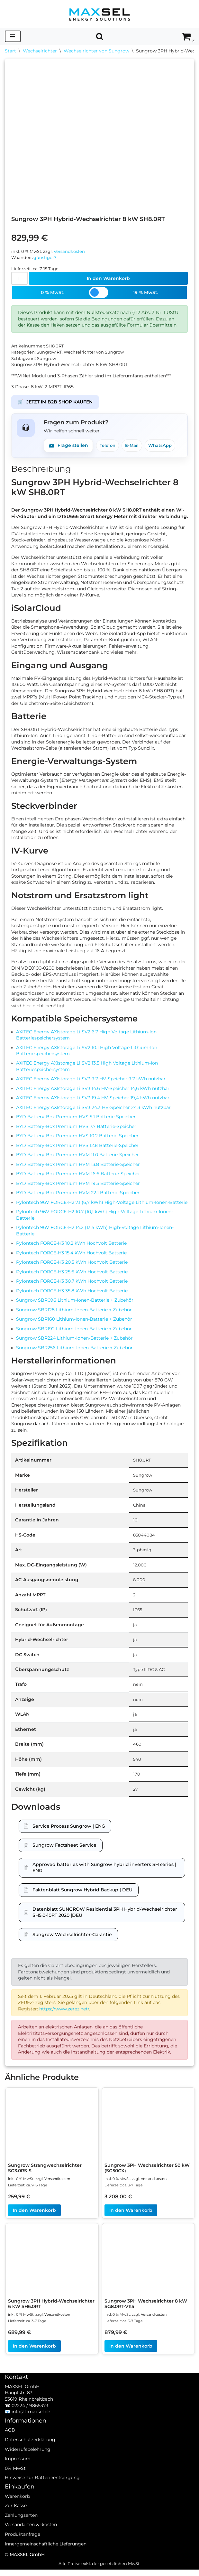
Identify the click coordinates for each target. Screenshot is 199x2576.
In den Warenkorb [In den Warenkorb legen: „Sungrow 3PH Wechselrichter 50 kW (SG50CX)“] (130, 2217)
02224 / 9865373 (30, 2421)
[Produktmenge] (19, 279)
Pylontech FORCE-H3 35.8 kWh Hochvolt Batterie (72, 1295)
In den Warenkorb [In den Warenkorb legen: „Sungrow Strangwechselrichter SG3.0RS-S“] (34, 2217)
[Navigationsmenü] (13, 36)
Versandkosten (69, 251)
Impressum (18, 2474)
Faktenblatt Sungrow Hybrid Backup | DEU (82, 1895)
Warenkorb (17, 2511)
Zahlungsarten (21, 2530)
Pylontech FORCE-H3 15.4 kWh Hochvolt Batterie (71, 1257)
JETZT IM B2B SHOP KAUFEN (55, 403)
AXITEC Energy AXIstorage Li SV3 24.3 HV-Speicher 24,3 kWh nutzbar (93, 1111)
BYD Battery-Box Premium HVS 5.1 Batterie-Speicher (76, 1120)
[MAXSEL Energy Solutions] (100, 14)
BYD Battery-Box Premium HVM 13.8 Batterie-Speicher (78, 1168)
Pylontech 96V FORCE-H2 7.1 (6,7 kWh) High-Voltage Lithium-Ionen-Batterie (101, 1206)
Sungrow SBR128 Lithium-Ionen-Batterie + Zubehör (74, 1314)
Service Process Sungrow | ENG (68, 1831)
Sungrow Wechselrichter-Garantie (72, 1940)
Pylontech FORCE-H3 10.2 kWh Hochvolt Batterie (71, 1247)
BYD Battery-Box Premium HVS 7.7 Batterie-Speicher (76, 1130)
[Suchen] (100, 36)
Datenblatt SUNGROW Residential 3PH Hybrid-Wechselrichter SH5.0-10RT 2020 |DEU (104, 1918)
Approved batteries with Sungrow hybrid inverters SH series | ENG (104, 1873)
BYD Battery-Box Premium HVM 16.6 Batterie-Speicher (78, 1177)
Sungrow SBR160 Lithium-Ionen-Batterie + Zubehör (74, 1323)
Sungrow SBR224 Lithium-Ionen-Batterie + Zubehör (74, 1342)
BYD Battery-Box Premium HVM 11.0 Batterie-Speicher (77, 1158)
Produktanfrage (22, 2549)
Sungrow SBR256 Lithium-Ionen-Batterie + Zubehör (74, 1352)
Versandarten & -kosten (31, 2540)
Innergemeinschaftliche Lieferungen (45, 2559)
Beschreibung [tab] (41, 470)
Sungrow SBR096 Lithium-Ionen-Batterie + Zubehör (74, 1304)
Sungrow (46, 359)
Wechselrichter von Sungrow (96, 51)
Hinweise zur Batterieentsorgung (42, 2493)
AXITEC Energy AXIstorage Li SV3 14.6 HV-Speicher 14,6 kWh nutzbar (92, 1092)
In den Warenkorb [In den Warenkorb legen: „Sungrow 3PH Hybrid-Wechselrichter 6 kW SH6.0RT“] (34, 2352)
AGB (10, 2445)
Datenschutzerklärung (30, 2455)
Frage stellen (68, 447)
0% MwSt (15, 2483)
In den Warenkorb (108, 279)
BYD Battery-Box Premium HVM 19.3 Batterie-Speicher (78, 1187)
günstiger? (44, 257)
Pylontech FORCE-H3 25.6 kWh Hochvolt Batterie (72, 1276)
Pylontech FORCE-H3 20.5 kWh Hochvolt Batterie (72, 1266)
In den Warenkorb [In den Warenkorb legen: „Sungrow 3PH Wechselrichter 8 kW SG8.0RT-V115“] (130, 2352)
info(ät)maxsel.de (31, 2427)
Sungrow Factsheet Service (64, 1851)
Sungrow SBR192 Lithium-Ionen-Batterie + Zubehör (74, 1333)
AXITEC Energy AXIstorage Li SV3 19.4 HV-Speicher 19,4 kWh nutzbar (92, 1101)
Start (10, 51)
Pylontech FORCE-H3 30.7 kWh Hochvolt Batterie (72, 1285)
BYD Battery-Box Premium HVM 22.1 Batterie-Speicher (78, 1196)
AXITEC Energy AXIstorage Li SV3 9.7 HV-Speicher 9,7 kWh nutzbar (91, 1082)
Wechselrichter (40, 51)
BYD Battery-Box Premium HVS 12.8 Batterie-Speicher (77, 1149)
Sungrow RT (49, 353)
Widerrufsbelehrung (27, 2464)
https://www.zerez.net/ (64, 2014)
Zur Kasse (16, 2521)
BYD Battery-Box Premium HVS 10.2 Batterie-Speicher (77, 1139)
